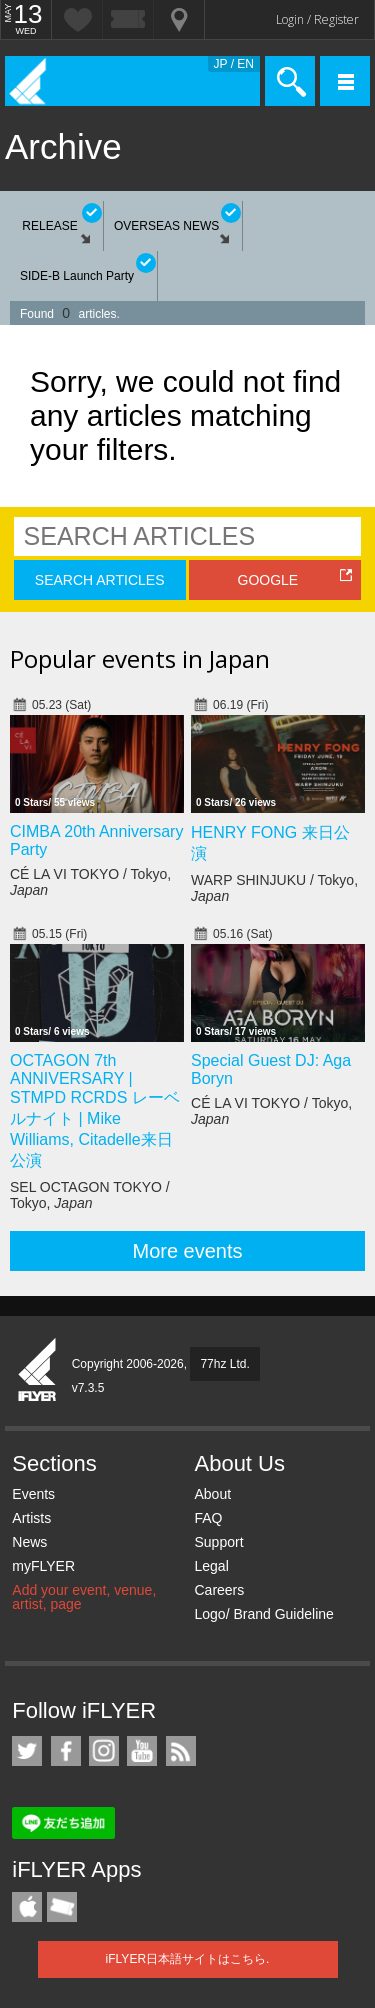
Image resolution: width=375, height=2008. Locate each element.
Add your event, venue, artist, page (84, 1597)
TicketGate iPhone (62, 1907)
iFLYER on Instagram (104, 1751)
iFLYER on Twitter (27, 1751)
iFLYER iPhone (27, 1907)
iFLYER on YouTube (142, 1751)
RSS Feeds (181, 1751)
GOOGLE (268, 580)
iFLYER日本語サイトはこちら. (188, 1959)
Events (33, 1494)
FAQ (208, 1518)
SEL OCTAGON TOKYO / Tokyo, (90, 1195)
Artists (31, 1518)
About (212, 1494)
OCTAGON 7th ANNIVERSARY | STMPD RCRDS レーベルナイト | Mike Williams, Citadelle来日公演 (95, 1110)
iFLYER (38, 1371)
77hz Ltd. (224, 1364)
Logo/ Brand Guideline (263, 1614)
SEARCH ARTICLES (100, 580)
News (29, 1542)
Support (218, 1542)
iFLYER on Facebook (66, 1751)
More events (187, 1251)
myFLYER (43, 1566)
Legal (211, 1566)
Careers (219, 1590)
